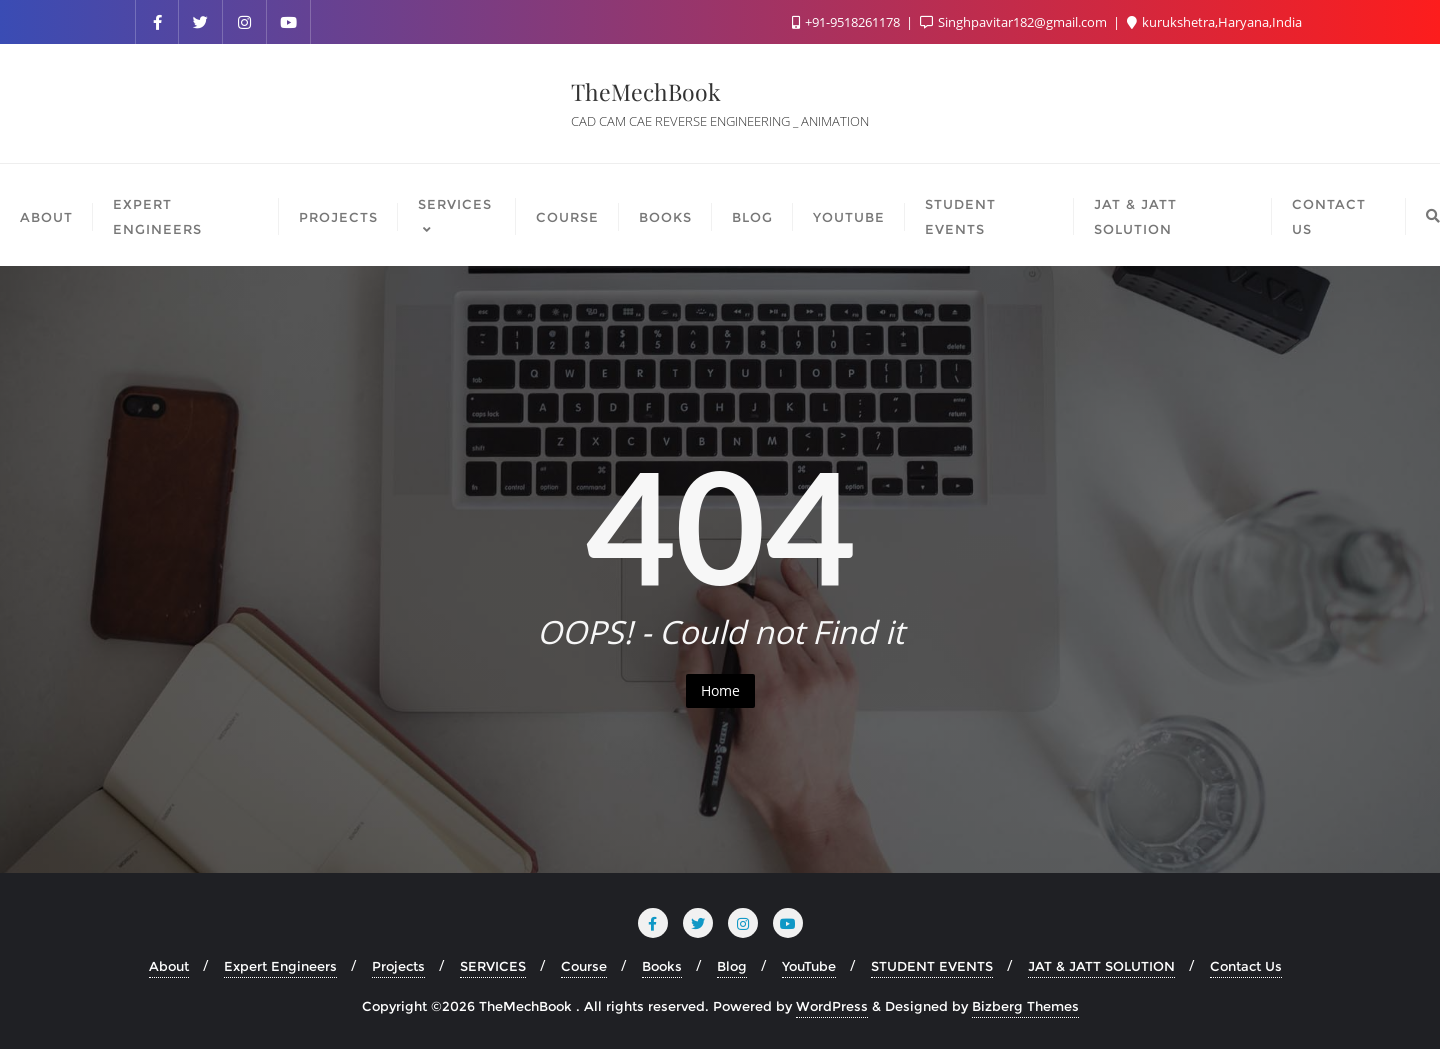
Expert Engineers (280, 966)
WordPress (832, 1006)
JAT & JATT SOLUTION (1101, 966)
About (169, 966)
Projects (398, 966)
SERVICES (493, 966)
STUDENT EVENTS (932, 966)
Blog (732, 966)
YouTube (809, 966)
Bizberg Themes (1025, 1006)
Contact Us (1246, 966)
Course (584, 966)
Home (720, 690)
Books (662, 966)
